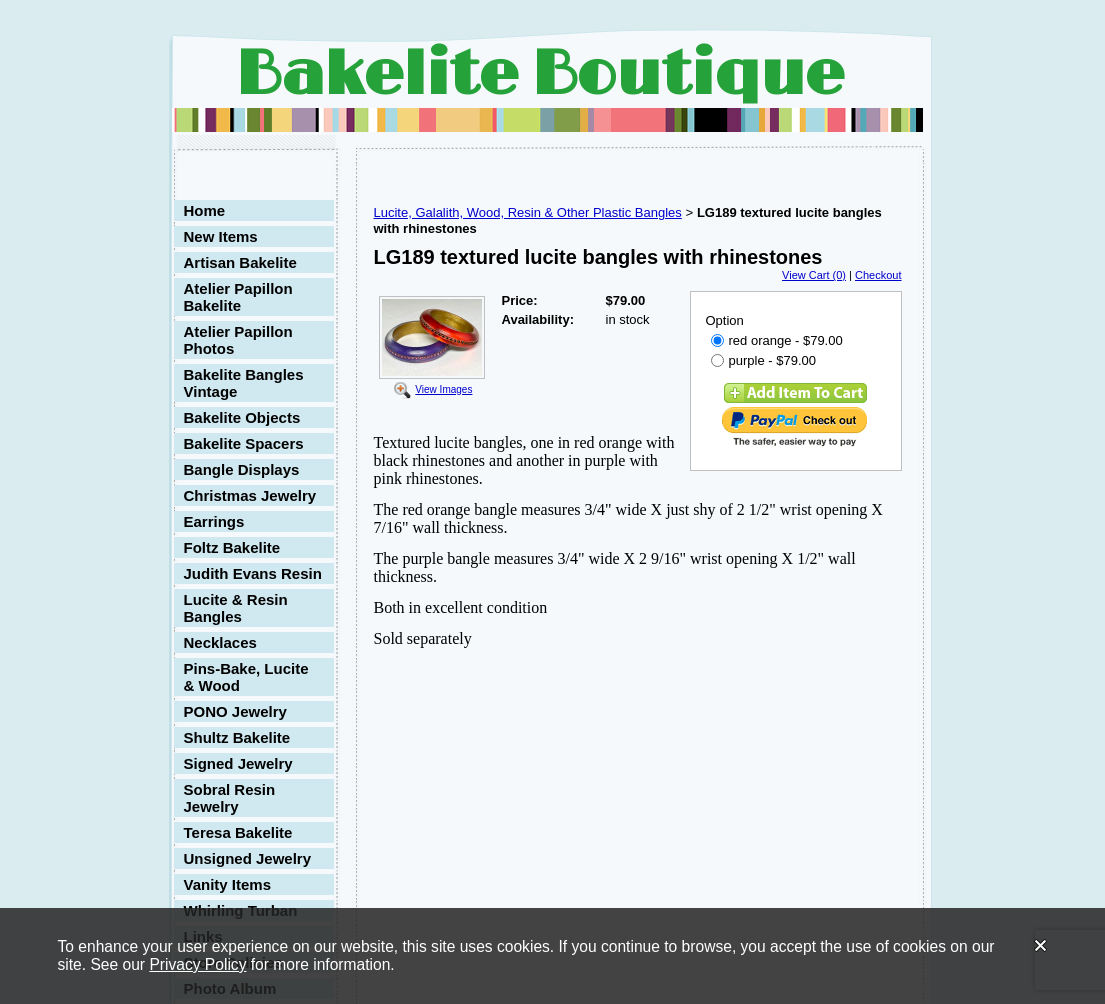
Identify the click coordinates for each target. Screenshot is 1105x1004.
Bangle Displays (242, 469)
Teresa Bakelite (238, 832)
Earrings (214, 521)
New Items (221, 236)
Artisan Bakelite (240, 262)
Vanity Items (228, 884)
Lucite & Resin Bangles (236, 608)
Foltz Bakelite (232, 547)
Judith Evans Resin (253, 573)
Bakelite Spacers (244, 443)
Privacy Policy (197, 964)
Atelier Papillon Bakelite (238, 297)
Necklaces (220, 642)
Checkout (878, 275)
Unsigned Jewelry (248, 858)
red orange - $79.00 (777, 340)
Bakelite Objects (242, 417)
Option (725, 320)
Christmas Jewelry (250, 495)
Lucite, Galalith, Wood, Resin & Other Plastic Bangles (528, 212)
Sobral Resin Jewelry (230, 798)
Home (205, 210)
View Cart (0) (814, 275)
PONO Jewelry (235, 711)
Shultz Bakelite (237, 737)
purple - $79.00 (763, 360)
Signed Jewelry (238, 763)
